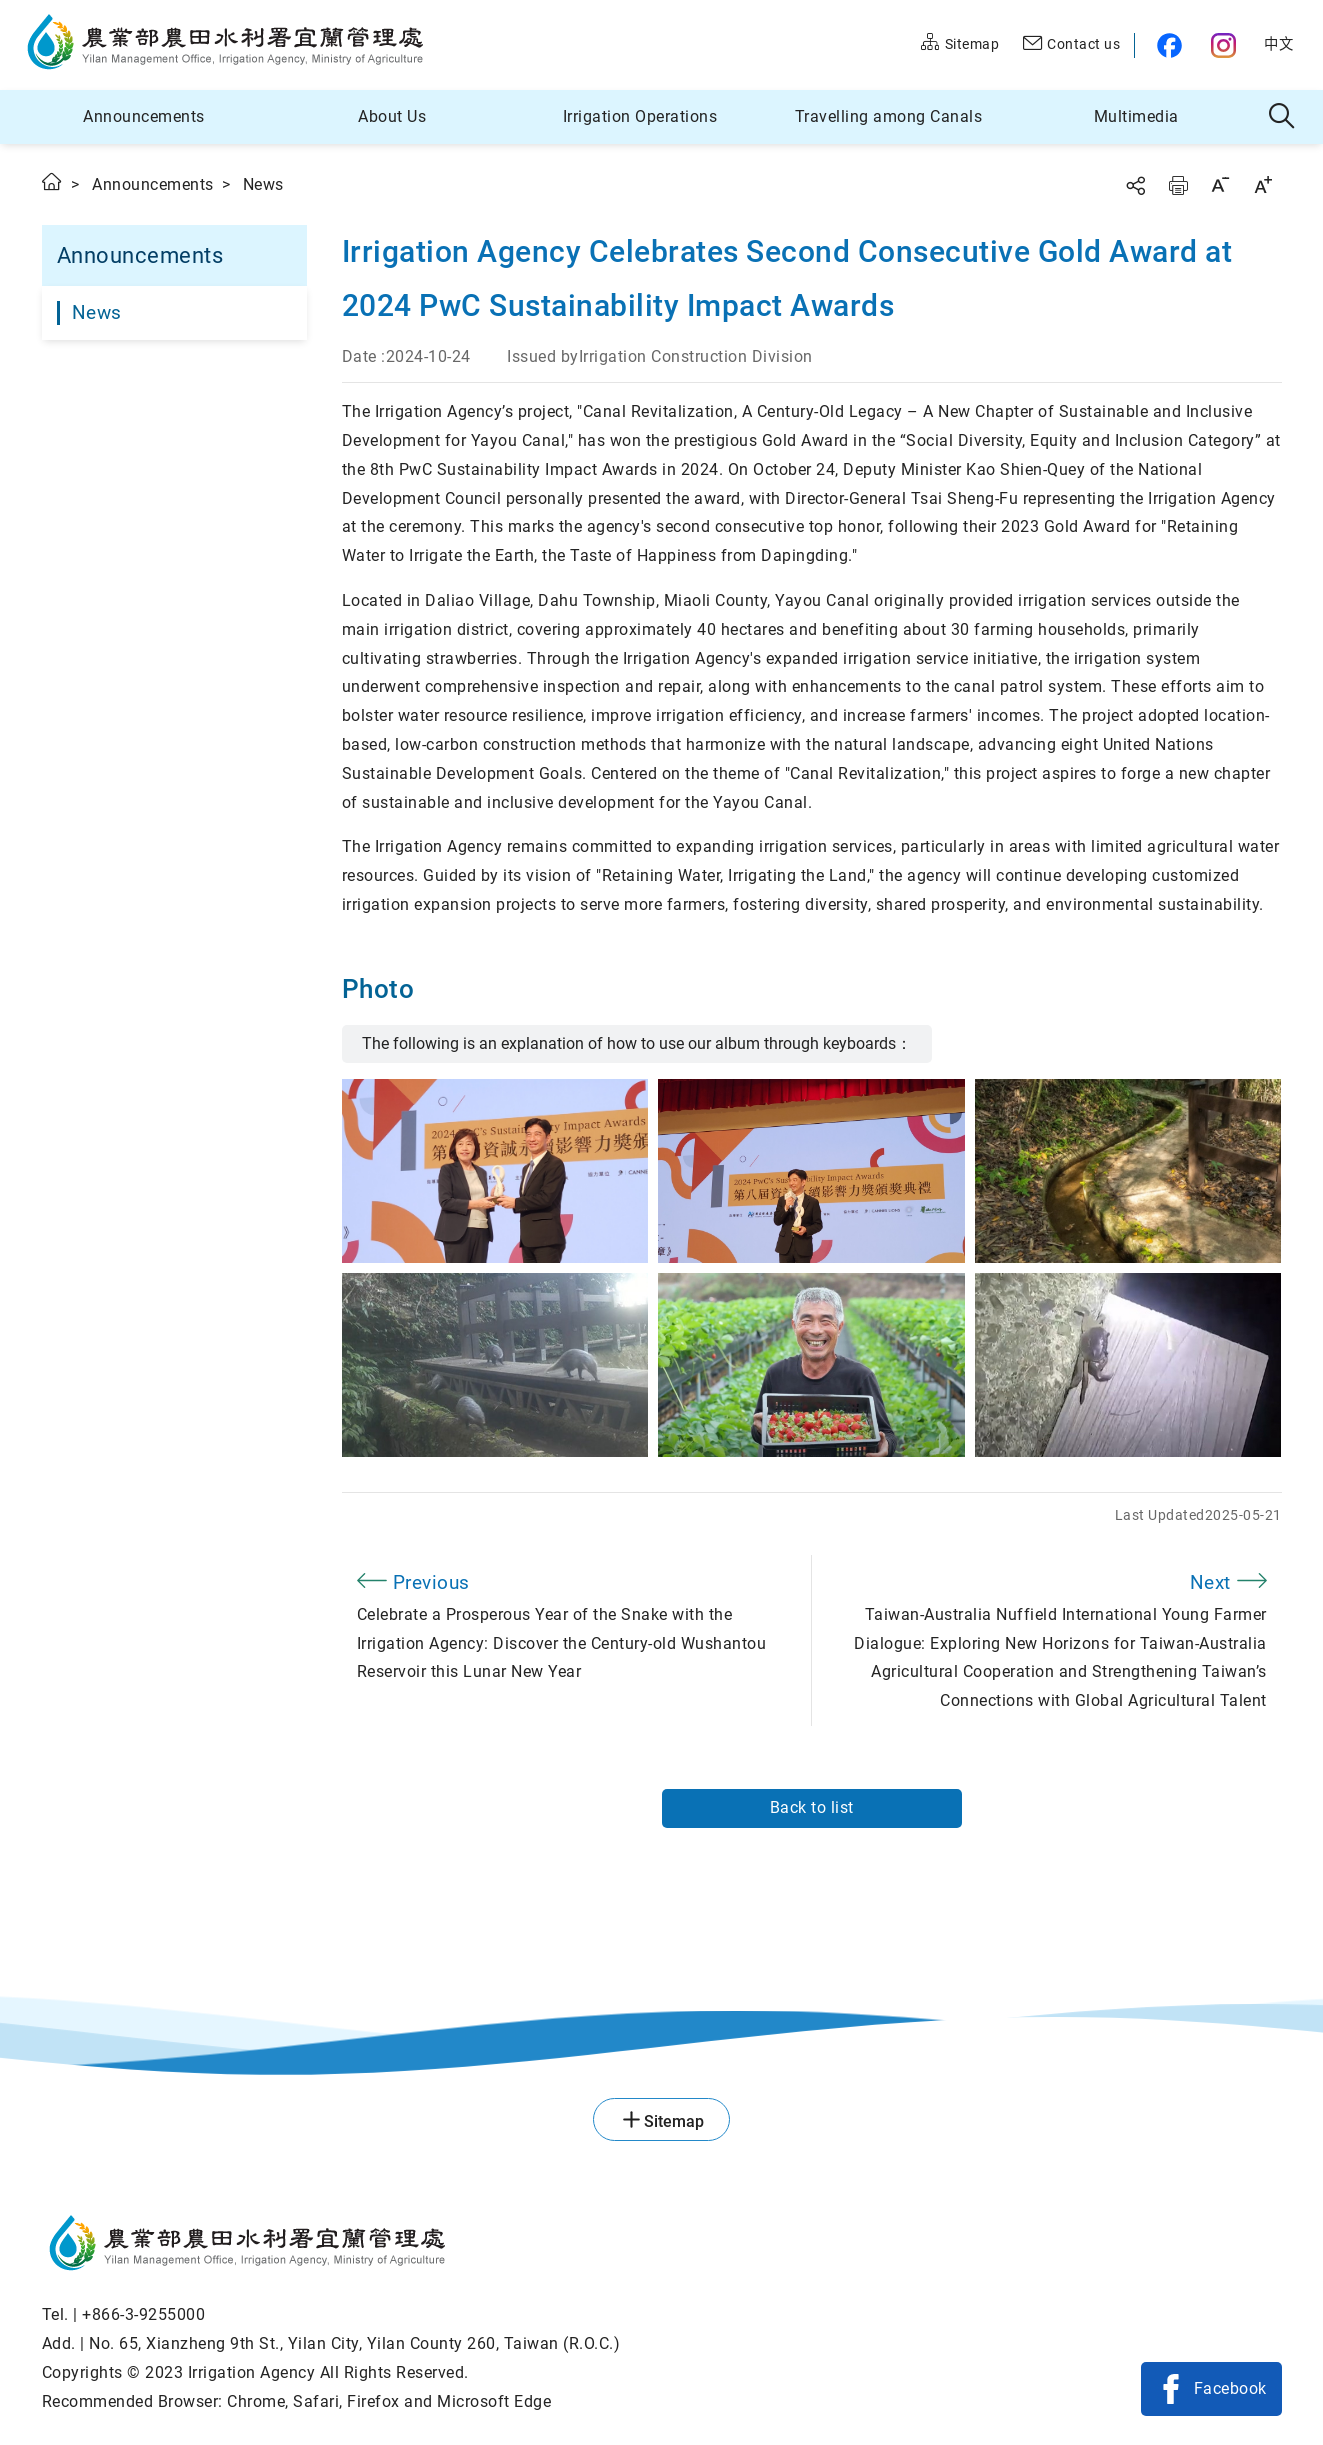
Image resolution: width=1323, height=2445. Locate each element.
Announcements (144, 116)
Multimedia (1136, 116)
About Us (392, 116)
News (97, 312)
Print (1178, 185)
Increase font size (1263, 184)
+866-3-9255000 (143, 2314)
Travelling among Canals (889, 116)
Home (53, 181)
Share (1135, 185)
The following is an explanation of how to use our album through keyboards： (637, 1043)
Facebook (1230, 2388)
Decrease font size (1220, 184)
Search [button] (1282, 117)
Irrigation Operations (640, 116)
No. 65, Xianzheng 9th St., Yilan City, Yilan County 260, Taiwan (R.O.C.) (354, 2343)
